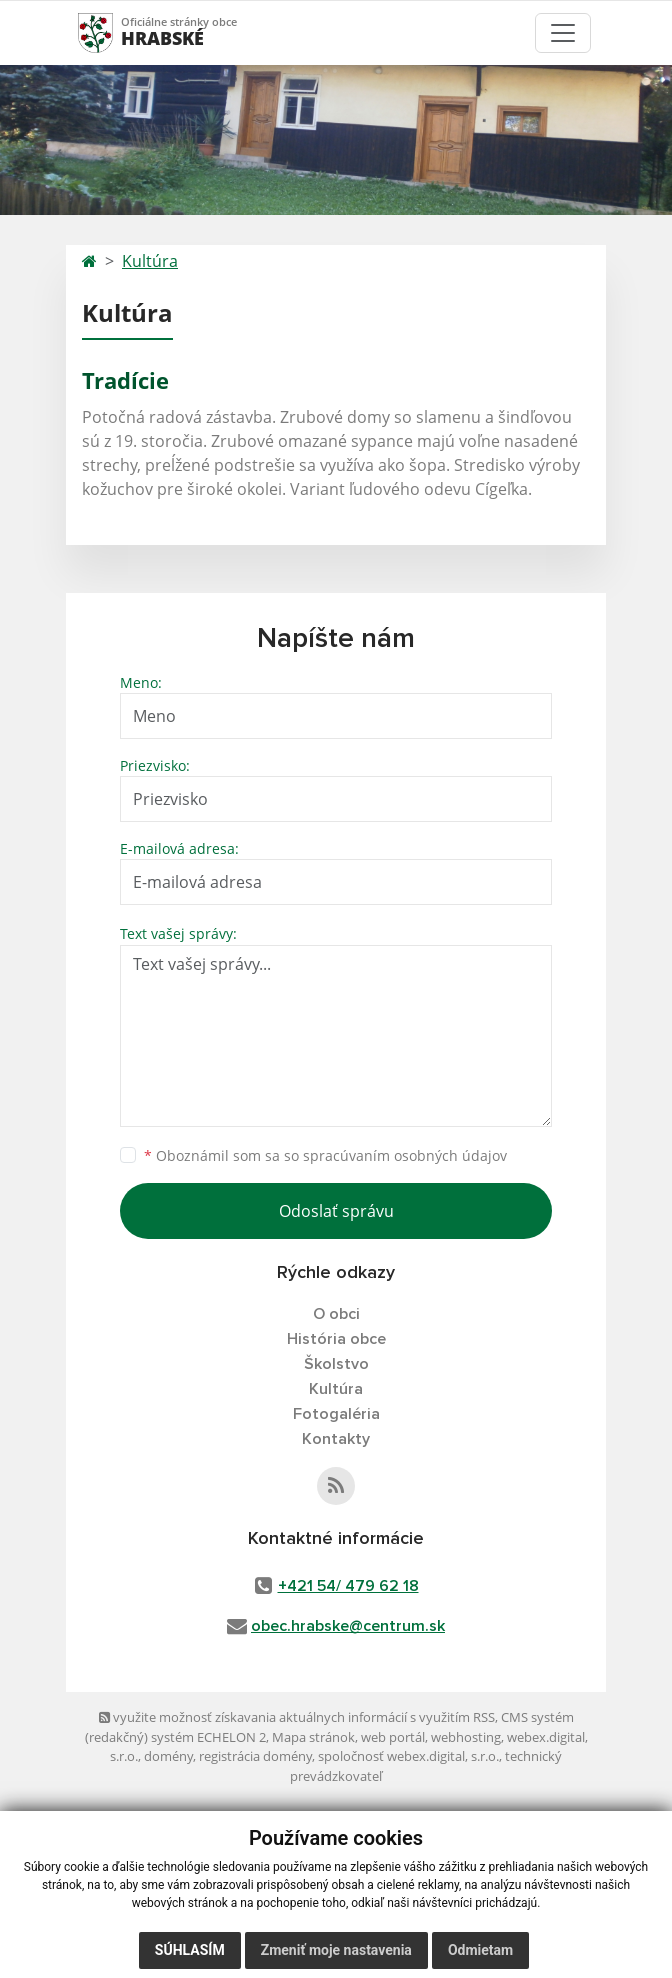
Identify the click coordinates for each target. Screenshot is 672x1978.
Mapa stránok (313, 1737)
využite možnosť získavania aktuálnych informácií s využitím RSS (297, 1717)
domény (168, 1756)
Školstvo (336, 1364)
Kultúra (150, 261)
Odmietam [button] (480, 1950)
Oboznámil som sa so (325, 1155)
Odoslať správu (336, 1211)
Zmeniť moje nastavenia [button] (336, 1950)
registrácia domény (255, 1756)
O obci (336, 1314)
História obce (336, 1339)
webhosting (466, 1737)
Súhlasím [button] (190, 1950)
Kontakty (336, 1439)
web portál (393, 1737)
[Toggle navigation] (563, 33)
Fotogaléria (336, 1414)
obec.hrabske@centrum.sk (348, 1626)
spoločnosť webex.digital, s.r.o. (408, 1756)
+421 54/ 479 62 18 (348, 1586)
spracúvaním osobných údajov (405, 1155)
